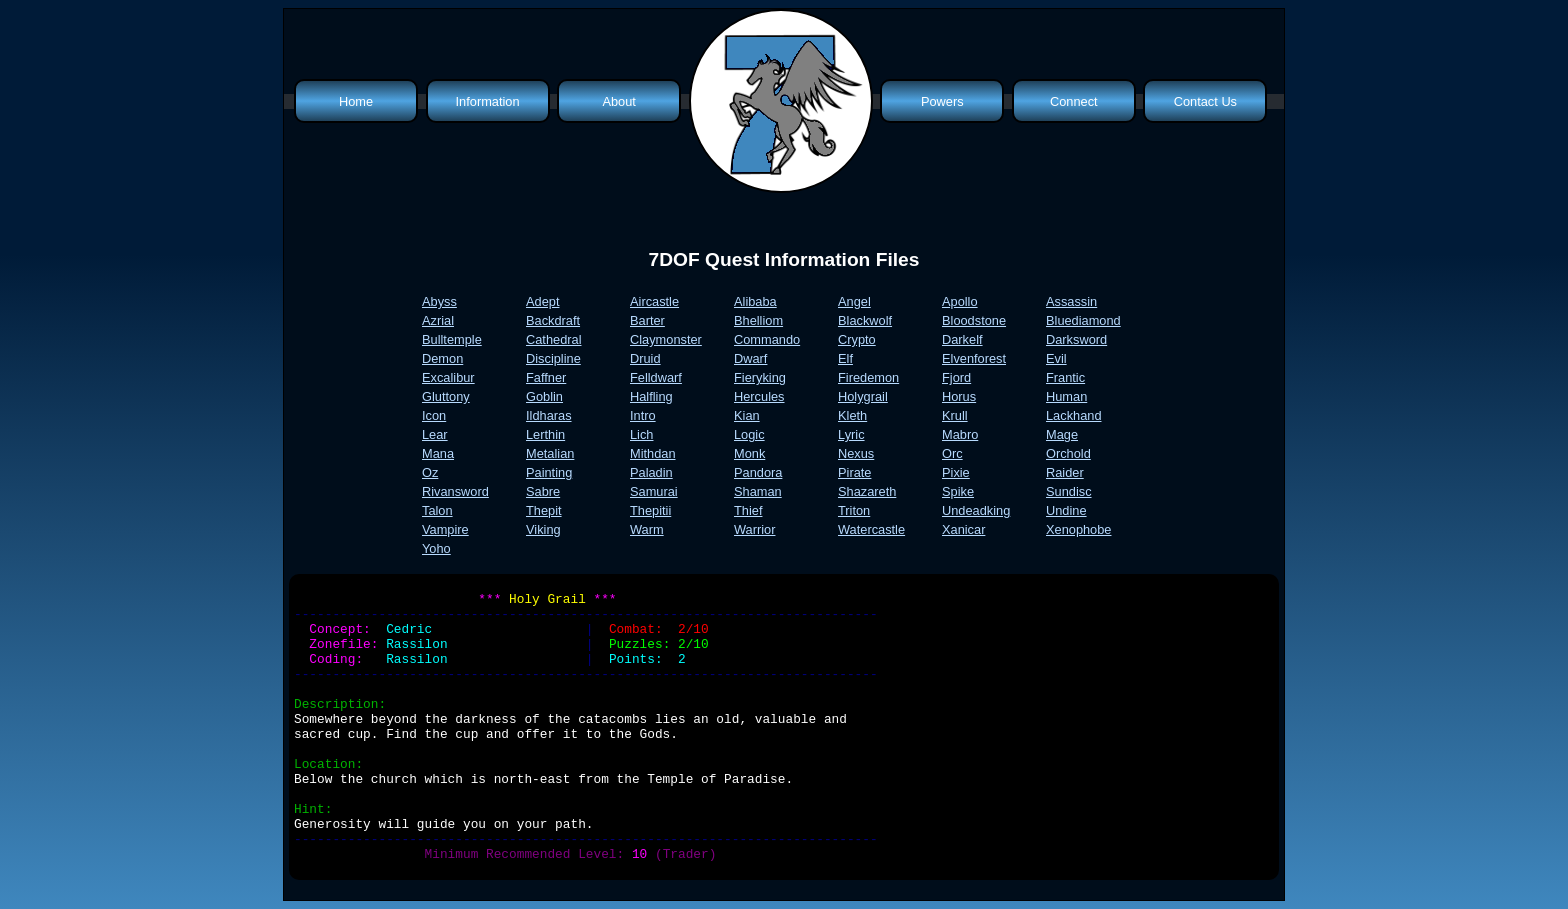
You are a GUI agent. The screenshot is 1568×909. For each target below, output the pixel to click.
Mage (1062, 434)
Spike (958, 491)
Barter (647, 320)
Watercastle (871, 529)
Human (1066, 396)
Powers (942, 101)
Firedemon (868, 377)
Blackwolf (865, 320)
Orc (952, 453)
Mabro (960, 434)
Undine (1066, 510)
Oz (430, 472)
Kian (747, 415)
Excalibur (448, 377)
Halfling (651, 396)
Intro (643, 415)
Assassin (1071, 301)
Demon (442, 358)
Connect (1074, 101)
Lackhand (1074, 415)
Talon (437, 510)
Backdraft (553, 320)
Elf (845, 358)
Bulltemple (452, 339)
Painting (549, 472)
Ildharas (549, 415)
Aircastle (654, 301)
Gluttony (446, 396)
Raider (1065, 472)
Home (356, 101)
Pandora (758, 472)
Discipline (553, 358)
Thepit (544, 510)
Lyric (851, 434)
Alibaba (755, 301)
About (618, 101)
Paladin (651, 472)
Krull (955, 415)
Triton (854, 510)
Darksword (1076, 339)
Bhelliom (758, 320)
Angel (854, 301)
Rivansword (455, 491)
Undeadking (976, 510)
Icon (434, 415)
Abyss (439, 301)
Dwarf (750, 358)
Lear (435, 434)
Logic (749, 434)
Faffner (546, 377)
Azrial (438, 320)
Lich (641, 434)
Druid (645, 358)
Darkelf (962, 339)
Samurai (654, 491)
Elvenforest (974, 358)
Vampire (445, 529)
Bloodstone (974, 320)
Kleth (852, 415)
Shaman (758, 491)
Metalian (550, 453)
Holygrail (863, 396)
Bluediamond (1083, 320)
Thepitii (650, 510)
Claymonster (666, 339)
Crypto (857, 339)
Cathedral (554, 339)
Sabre (543, 491)
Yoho (436, 548)
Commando (767, 339)
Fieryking (760, 377)
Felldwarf (656, 377)
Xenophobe (1078, 529)
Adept (542, 301)
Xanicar (963, 529)
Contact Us (1205, 101)
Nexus (856, 453)
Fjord (956, 377)
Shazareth (867, 491)
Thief (748, 510)
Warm (647, 529)
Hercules (759, 396)
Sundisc (1069, 491)
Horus (959, 396)
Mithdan (653, 453)
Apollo (960, 301)
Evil (1056, 358)
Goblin (544, 396)
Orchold (1068, 453)
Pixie (956, 472)
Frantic (1065, 377)
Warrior (754, 529)
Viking (543, 529)
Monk (749, 453)
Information (488, 101)
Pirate (854, 472)
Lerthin (545, 434)
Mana (438, 453)
